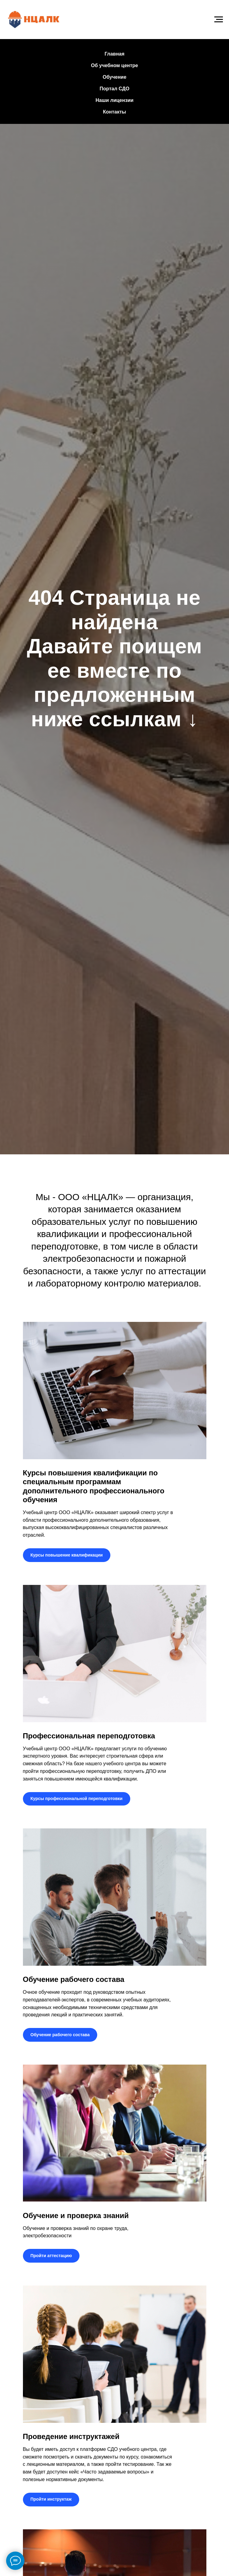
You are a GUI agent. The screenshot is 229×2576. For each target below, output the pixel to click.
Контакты (114, 111)
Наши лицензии (114, 100)
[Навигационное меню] (218, 19)
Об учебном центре (114, 65)
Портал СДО (114, 88)
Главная (114, 53)
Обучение (115, 77)
